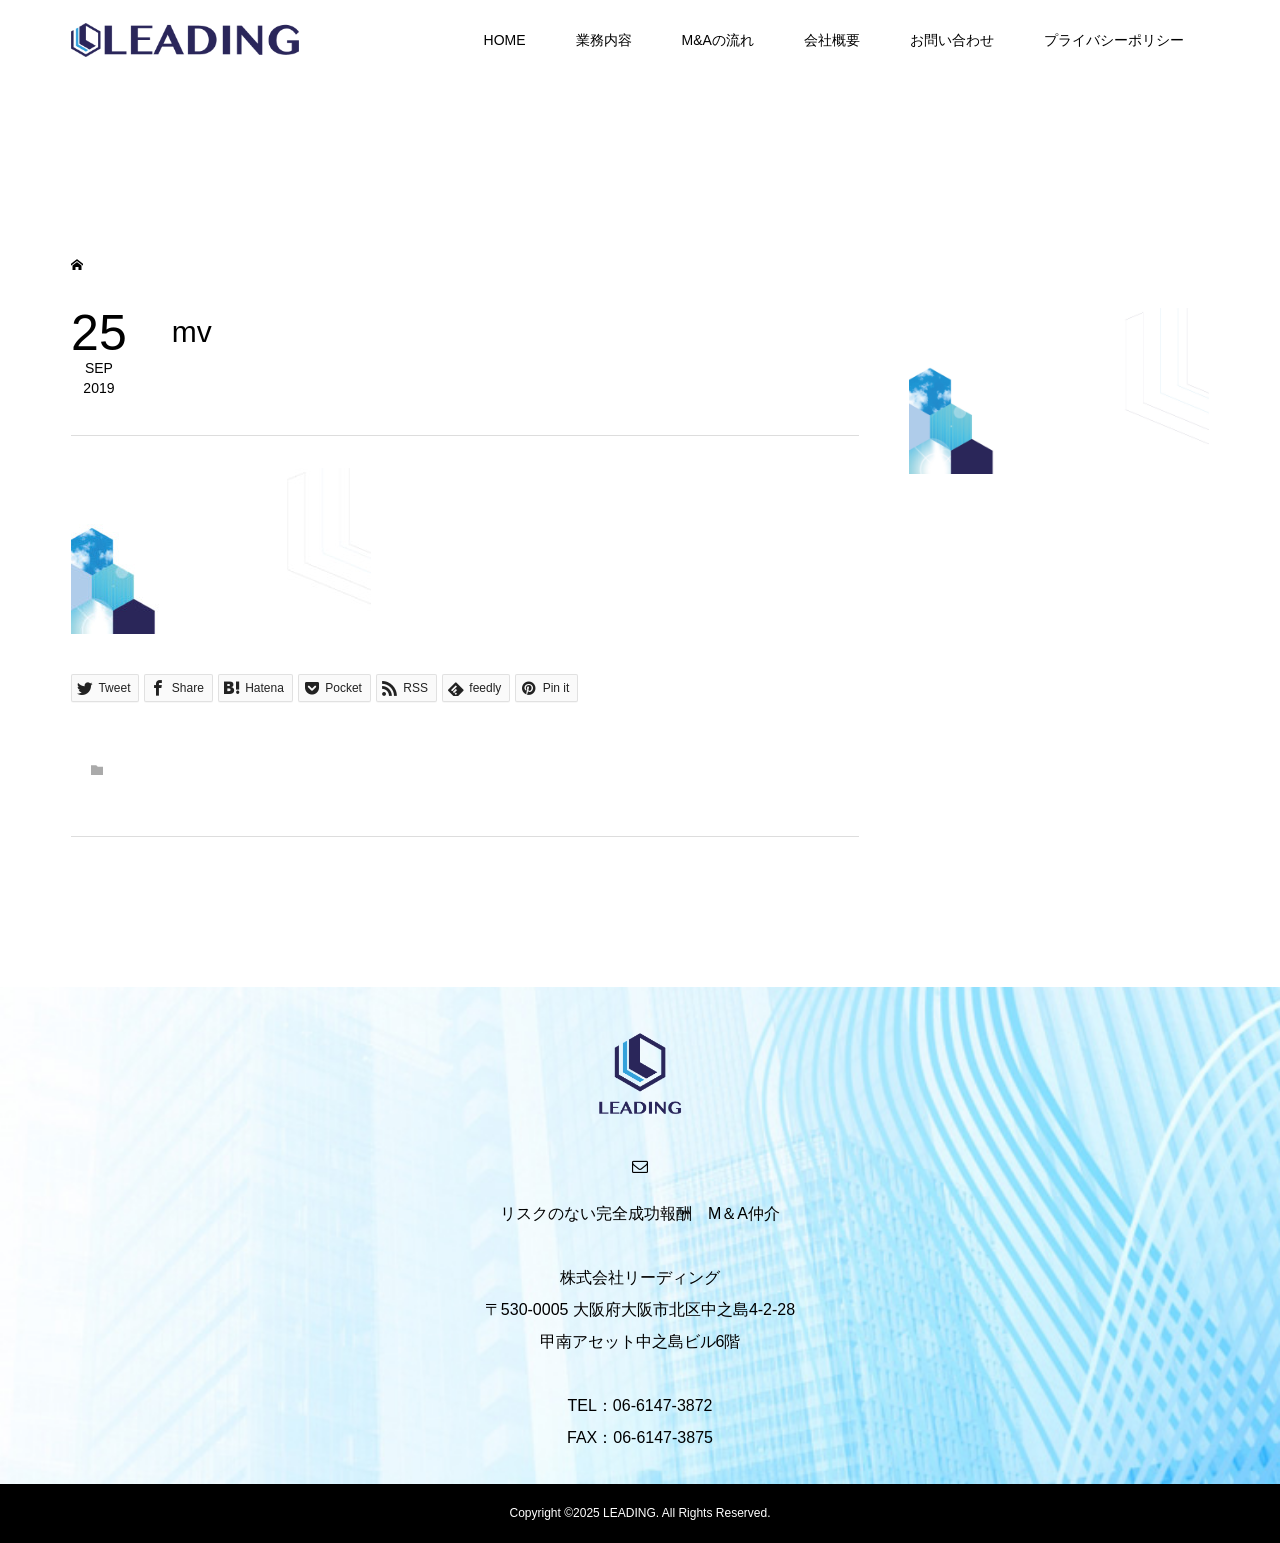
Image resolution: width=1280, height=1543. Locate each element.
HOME (505, 40)
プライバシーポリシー (1114, 40)
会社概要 (832, 40)
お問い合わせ (952, 40)
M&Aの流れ (718, 40)
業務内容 (604, 40)
